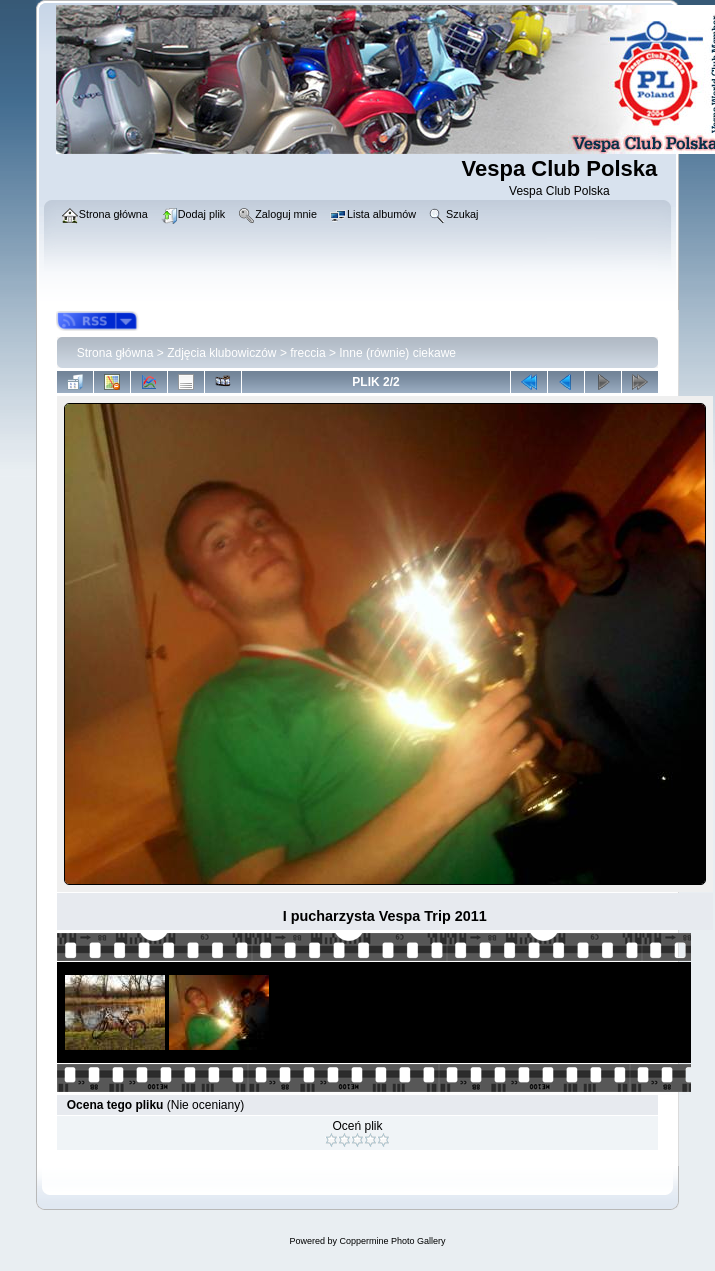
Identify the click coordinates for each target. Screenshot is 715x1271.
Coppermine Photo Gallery (392, 1241)
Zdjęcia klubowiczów (221, 353)
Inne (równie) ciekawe (397, 353)
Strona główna (115, 353)
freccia (307, 353)
